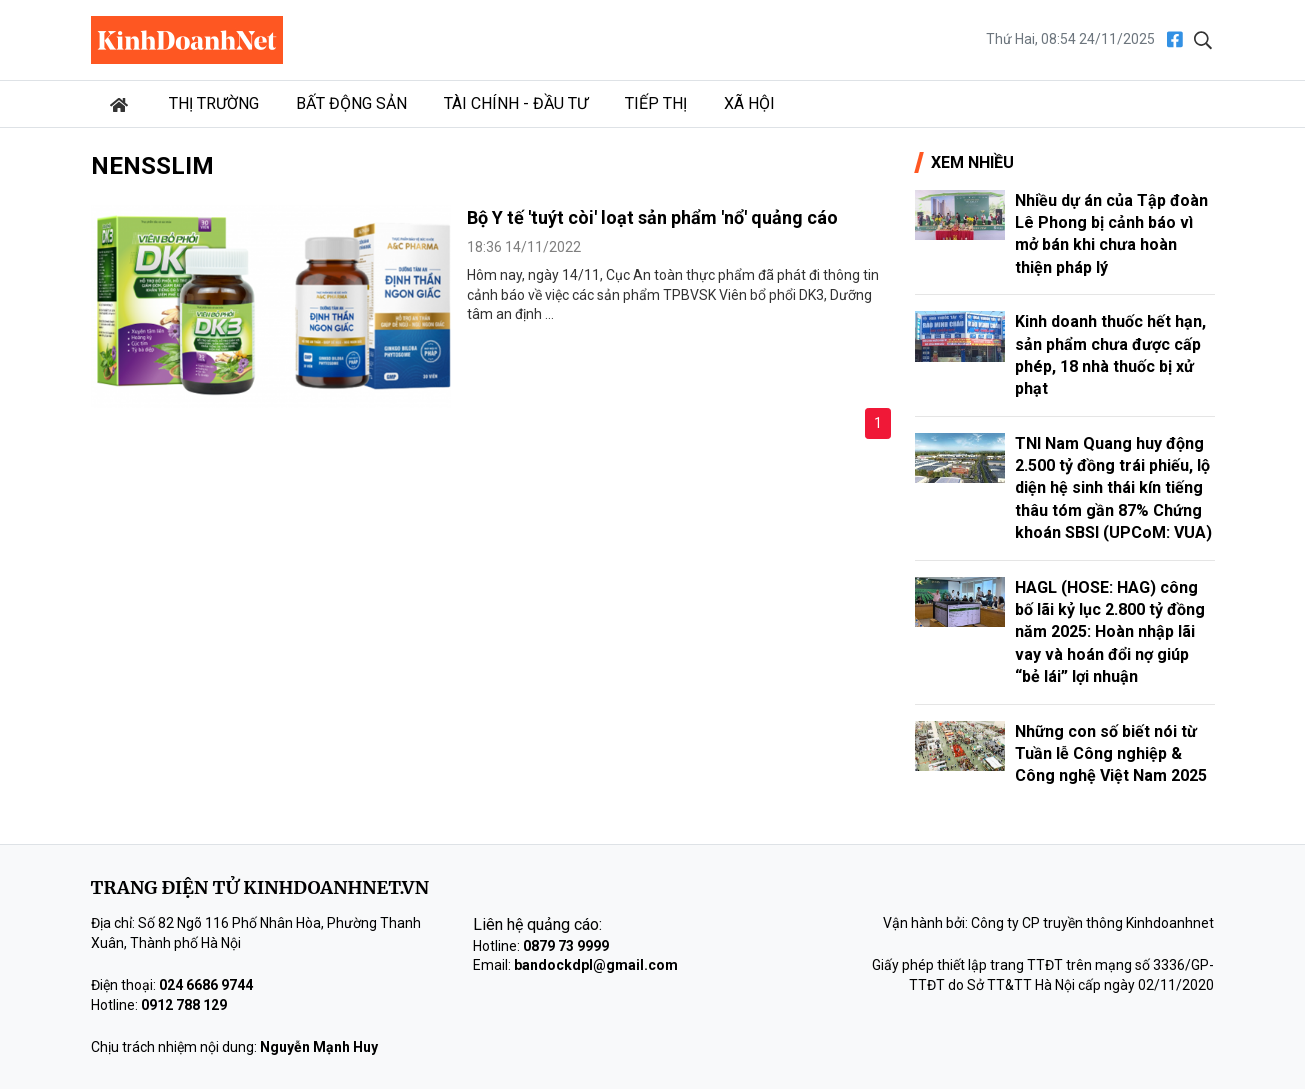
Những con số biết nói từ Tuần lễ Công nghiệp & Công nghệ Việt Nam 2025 (1111, 754)
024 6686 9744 (206, 985)
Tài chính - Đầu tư (516, 103)
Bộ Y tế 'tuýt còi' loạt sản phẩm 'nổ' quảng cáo (652, 217)
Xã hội (749, 103)
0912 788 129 (184, 1005)
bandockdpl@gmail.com (596, 965)
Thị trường (214, 103)
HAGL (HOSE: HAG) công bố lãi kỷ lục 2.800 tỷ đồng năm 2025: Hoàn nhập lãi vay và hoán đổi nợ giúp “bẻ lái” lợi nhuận (1110, 632)
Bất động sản (351, 103)
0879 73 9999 (566, 946)
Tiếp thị (656, 103)
